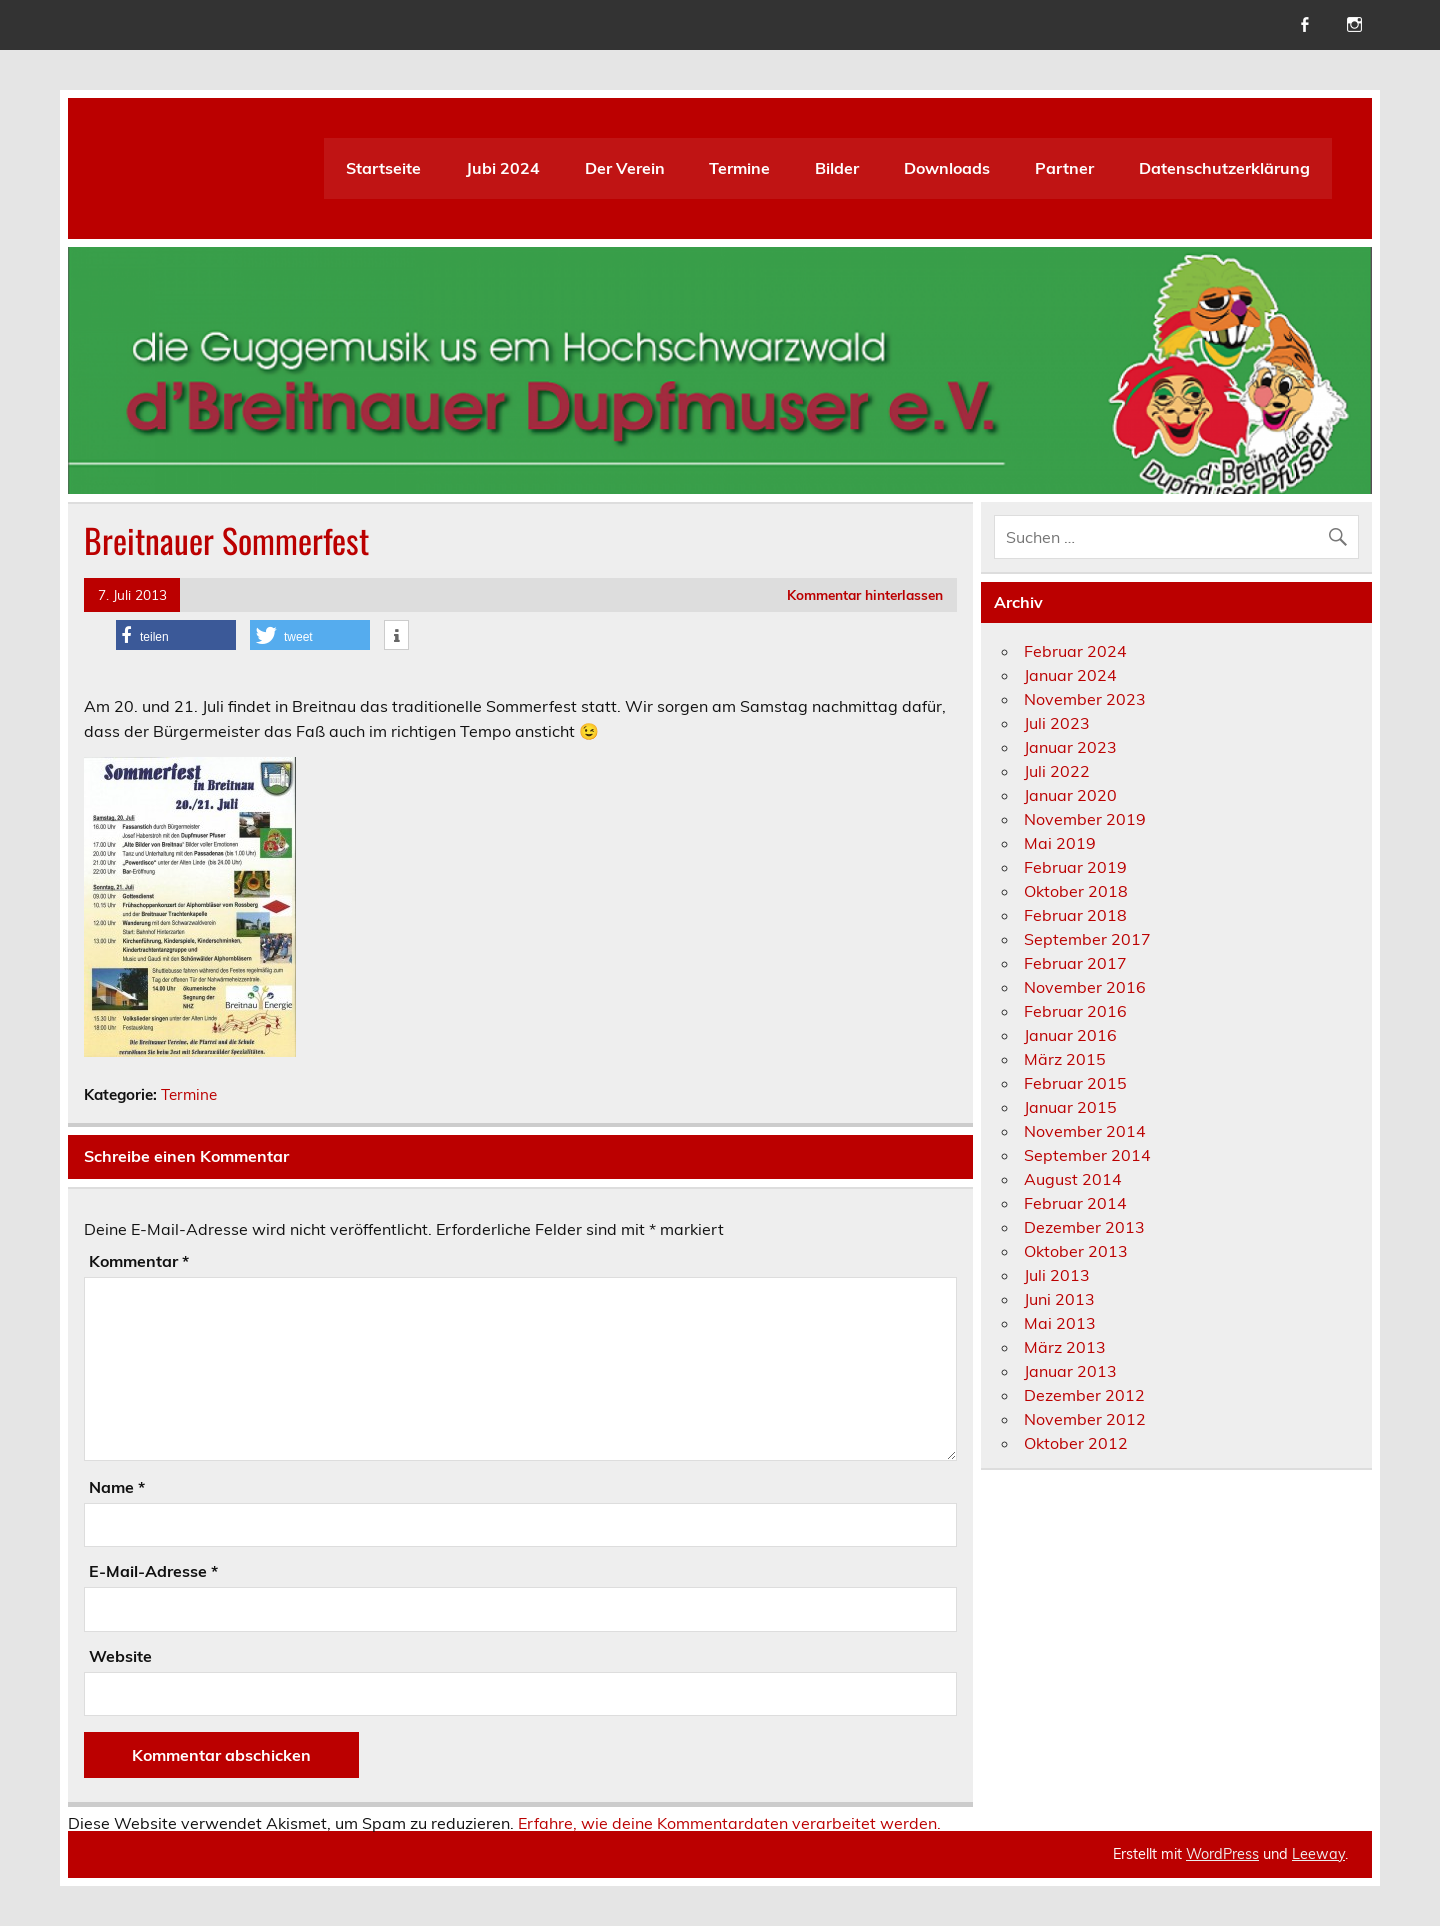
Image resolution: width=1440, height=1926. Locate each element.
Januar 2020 (1070, 795)
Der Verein (625, 168)
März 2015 (1065, 1059)
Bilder (837, 168)
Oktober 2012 (1076, 1443)
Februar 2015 (1075, 1083)
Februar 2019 (1075, 867)
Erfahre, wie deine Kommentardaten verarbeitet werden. (729, 1823)
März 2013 (1065, 1347)
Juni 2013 (1059, 1299)
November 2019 (1085, 819)
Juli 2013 (1057, 1275)
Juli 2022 (1057, 771)
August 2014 (1073, 1179)
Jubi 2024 (503, 168)
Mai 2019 (1060, 843)
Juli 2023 (1057, 723)
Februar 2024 (1075, 651)
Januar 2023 (1070, 747)
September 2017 (1087, 939)
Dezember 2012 (1084, 1395)
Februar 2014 (1075, 1203)
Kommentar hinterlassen (865, 594)
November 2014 (1085, 1131)
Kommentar (139, 1261)
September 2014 (1087, 1155)
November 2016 (1085, 987)
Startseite (383, 168)
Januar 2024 (1070, 675)
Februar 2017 (1075, 963)
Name (117, 1487)
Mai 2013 (1060, 1323)
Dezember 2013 (1084, 1227)
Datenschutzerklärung (1224, 168)
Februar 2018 (1075, 915)
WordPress (1222, 1854)
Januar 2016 (1070, 1035)
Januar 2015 (1070, 1107)
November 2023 (1085, 699)
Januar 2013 (1070, 1371)
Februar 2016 (1075, 1011)
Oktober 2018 (1076, 891)
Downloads (947, 168)
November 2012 (1085, 1419)
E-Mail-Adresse (153, 1571)
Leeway (1318, 1854)
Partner (1064, 168)
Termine (739, 168)
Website (120, 1656)
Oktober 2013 (1076, 1251)
